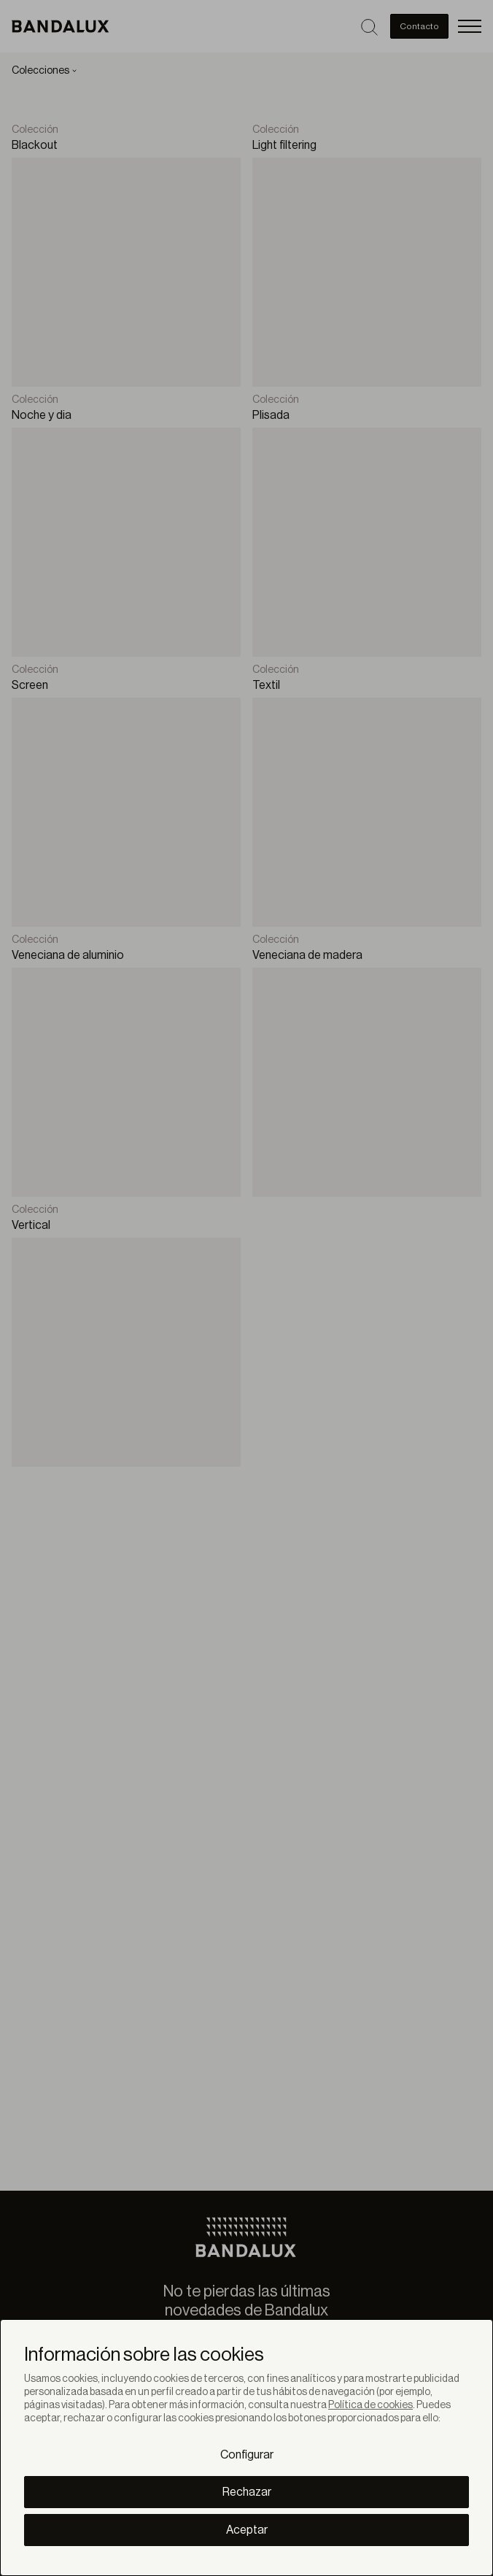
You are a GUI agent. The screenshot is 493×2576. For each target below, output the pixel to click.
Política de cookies (370, 2405)
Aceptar (247, 2530)
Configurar (246, 2455)
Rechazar (246, 2492)
